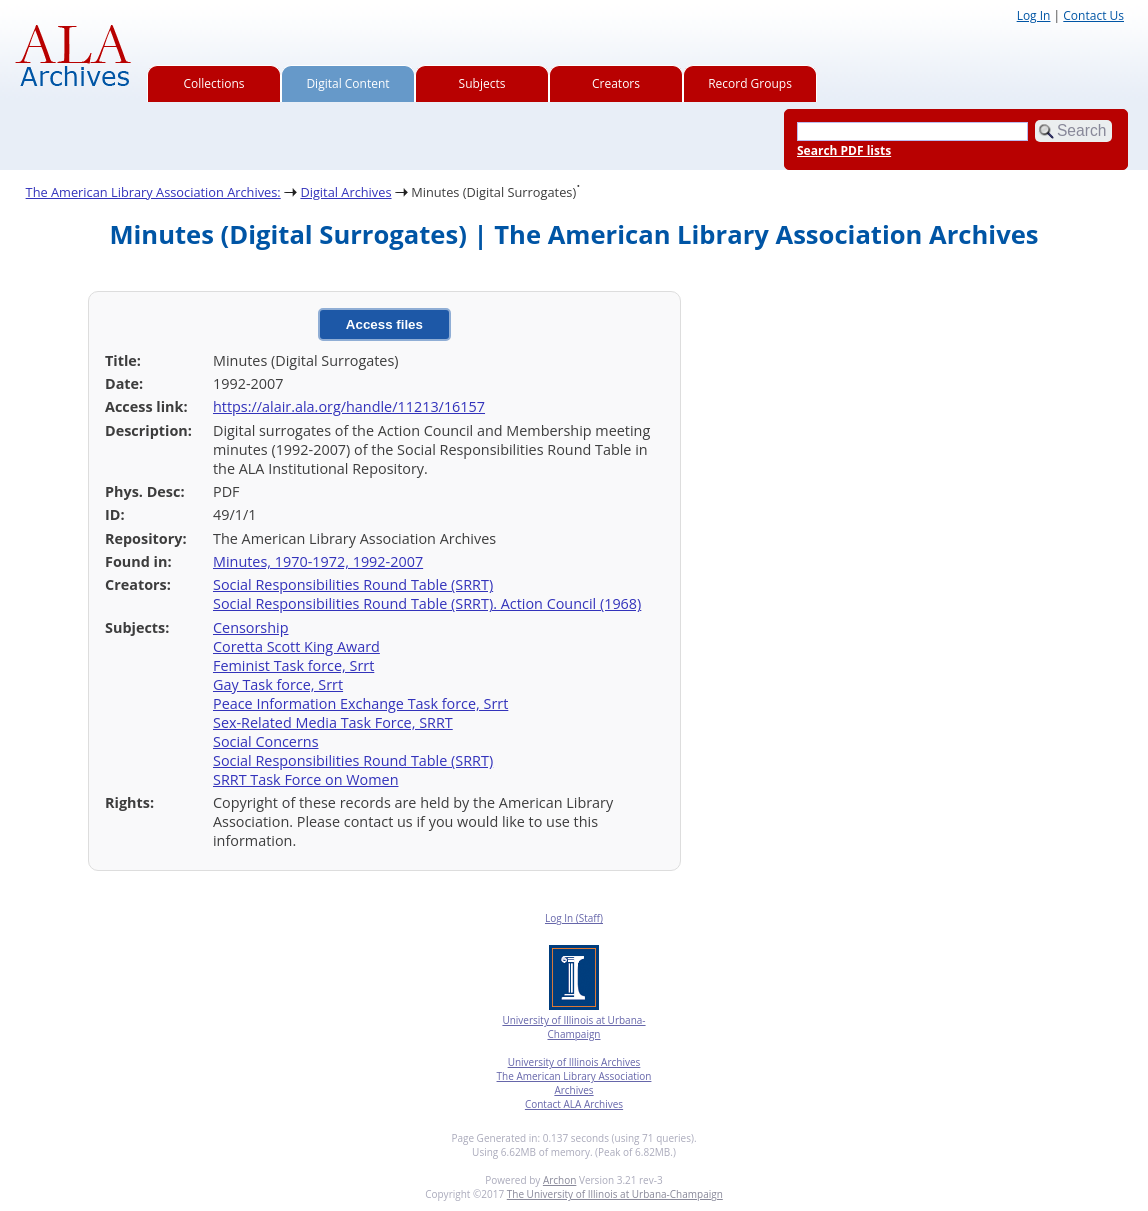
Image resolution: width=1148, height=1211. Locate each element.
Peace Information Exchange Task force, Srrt (360, 703)
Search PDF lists (844, 150)
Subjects (482, 83)
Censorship (251, 627)
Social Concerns (266, 741)
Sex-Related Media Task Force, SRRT (333, 722)
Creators (616, 83)
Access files (384, 324)
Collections (214, 83)
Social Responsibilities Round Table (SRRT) (353, 584)
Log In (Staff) (574, 918)
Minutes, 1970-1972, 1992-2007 (318, 561)
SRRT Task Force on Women (305, 779)
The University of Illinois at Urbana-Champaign (615, 1194)
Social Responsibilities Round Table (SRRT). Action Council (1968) (427, 603)
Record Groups (750, 83)
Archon (559, 1180)
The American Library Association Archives (574, 1083)
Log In (1034, 15)
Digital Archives (345, 192)
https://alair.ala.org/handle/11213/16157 (349, 406)
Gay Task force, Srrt (278, 684)
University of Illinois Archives (574, 1062)
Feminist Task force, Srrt (293, 665)
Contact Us (1093, 15)
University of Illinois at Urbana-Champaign (573, 1027)
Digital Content (347, 83)
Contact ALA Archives (574, 1104)
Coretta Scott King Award (296, 646)
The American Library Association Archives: (153, 192)
